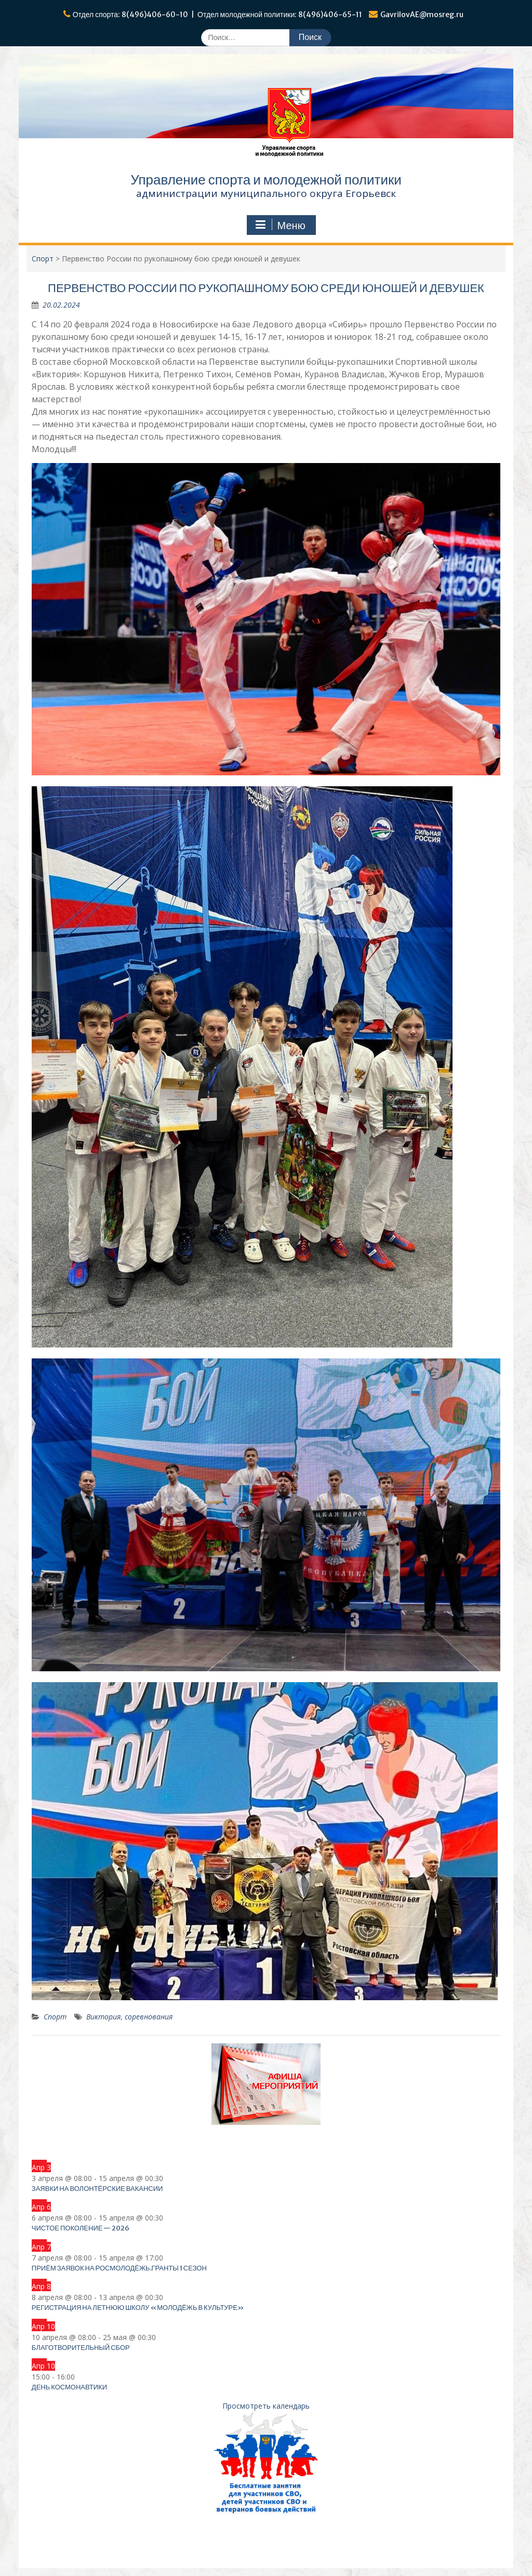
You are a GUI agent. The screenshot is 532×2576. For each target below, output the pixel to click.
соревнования (148, 2017)
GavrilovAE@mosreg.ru (421, 14)
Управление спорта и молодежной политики (266, 179)
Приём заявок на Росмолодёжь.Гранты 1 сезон (119, 2268)
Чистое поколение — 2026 (81, 2228)
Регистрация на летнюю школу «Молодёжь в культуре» (138, 2307)
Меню (280, 225)
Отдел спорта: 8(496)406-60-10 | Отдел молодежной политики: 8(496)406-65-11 (218, 14)
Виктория (103, 2017)
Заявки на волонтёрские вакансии (97, 2188)
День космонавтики (69, 2387)
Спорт (55, 2017)
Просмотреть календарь (266, 2406)
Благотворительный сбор (81, 2347)
